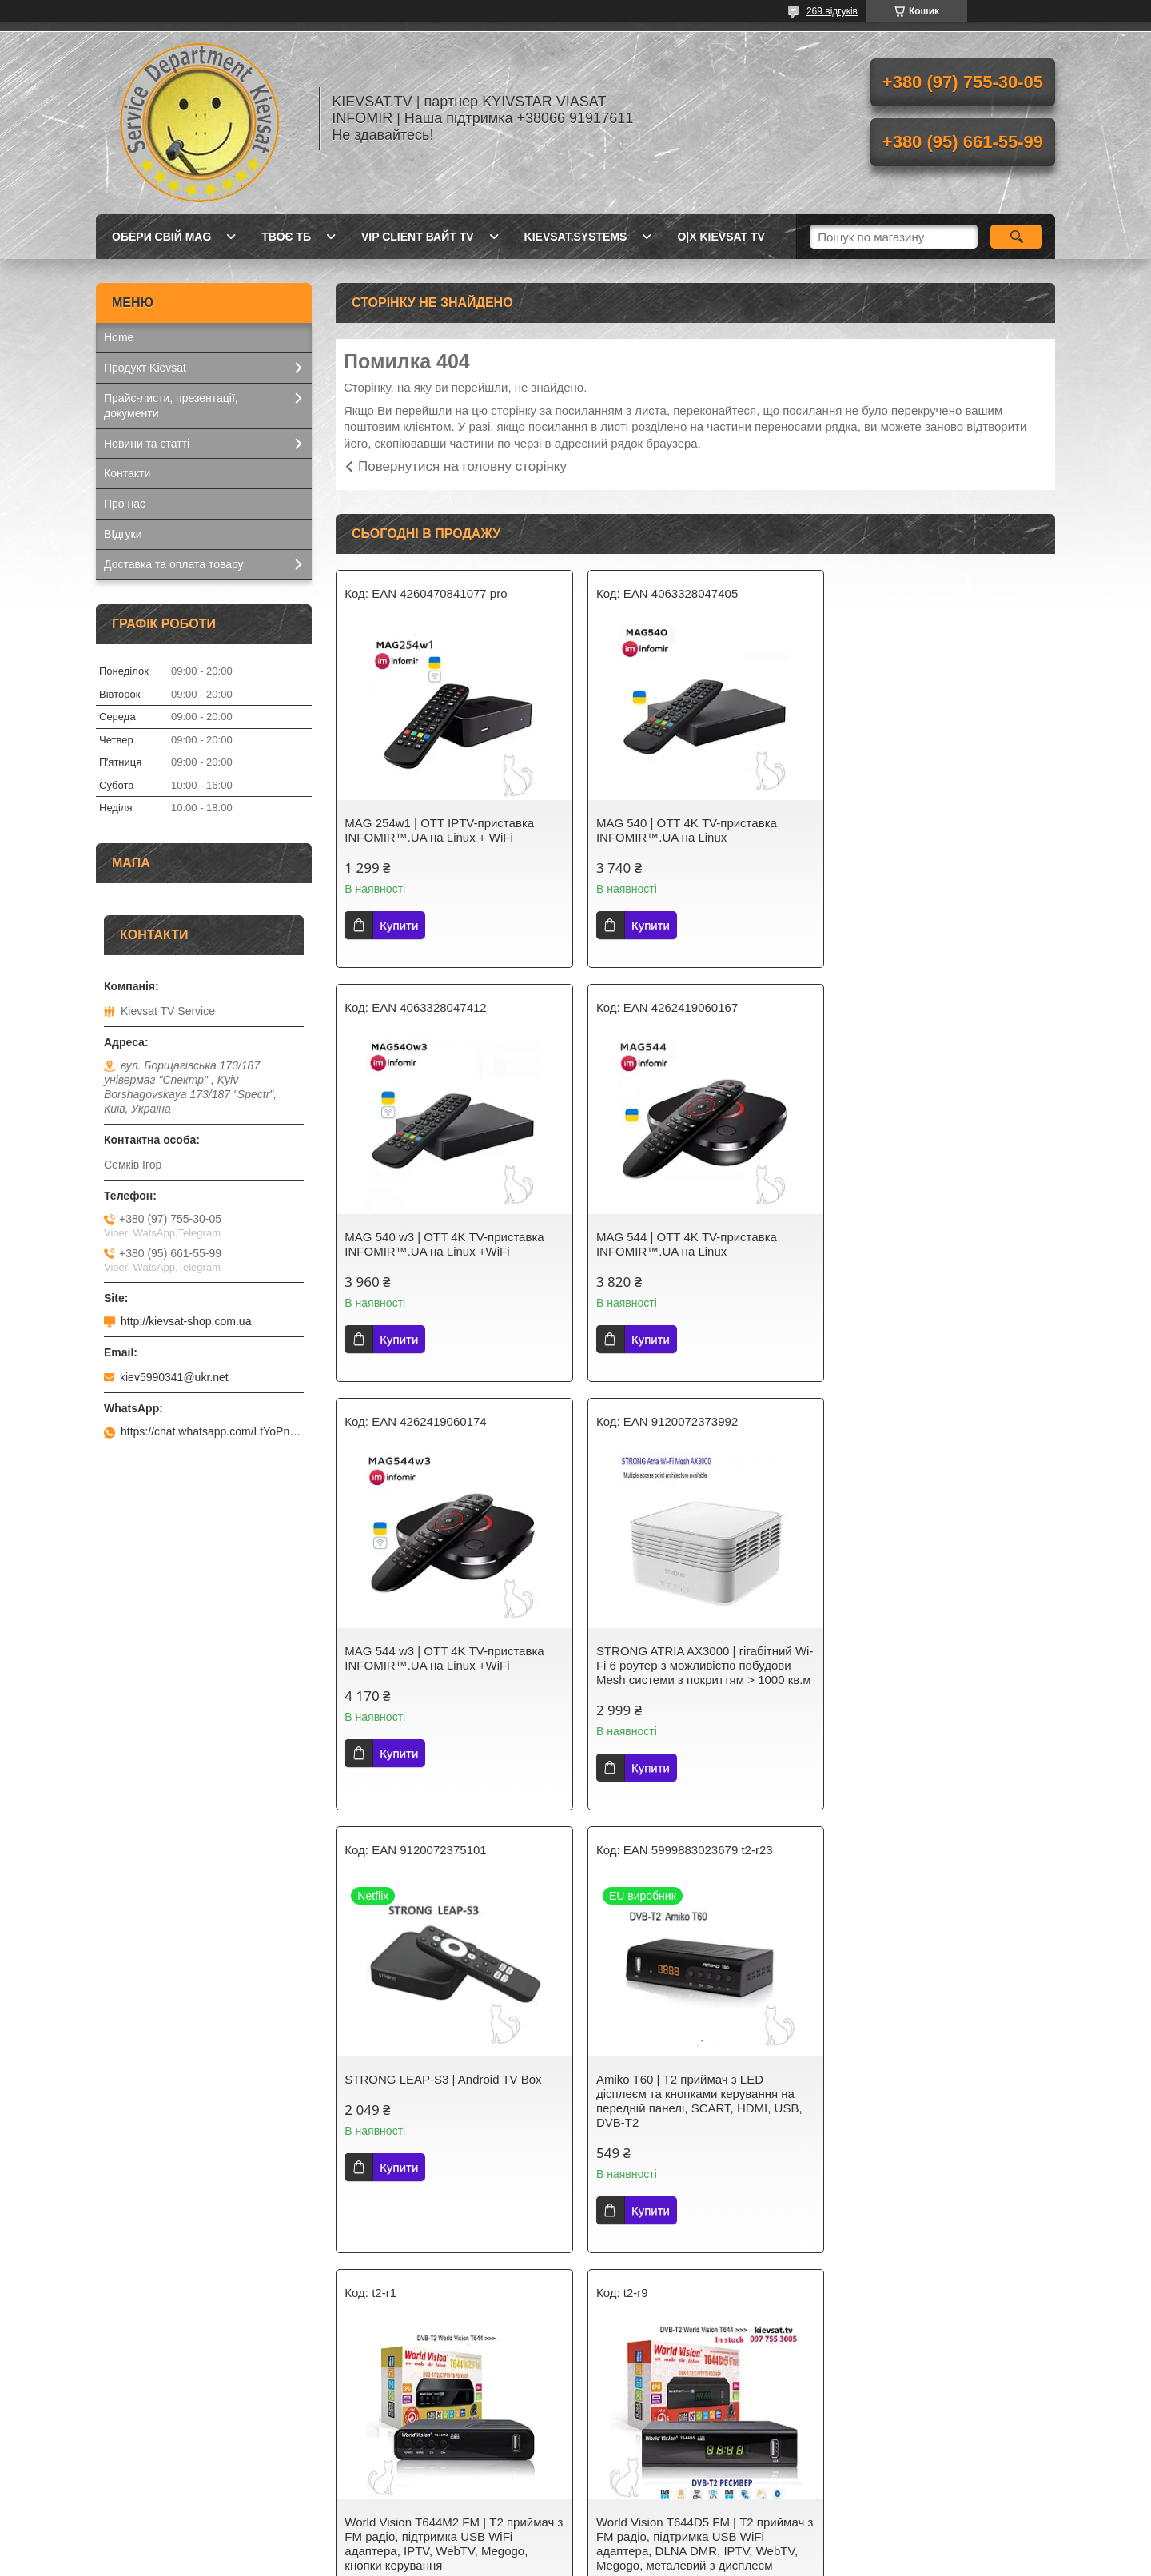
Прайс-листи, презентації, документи (171, 406)
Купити (399, 925)
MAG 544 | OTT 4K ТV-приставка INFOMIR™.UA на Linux (435, 1244)
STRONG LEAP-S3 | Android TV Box (443, 1679)
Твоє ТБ (286, 236)
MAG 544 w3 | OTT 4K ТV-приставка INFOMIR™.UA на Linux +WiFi (688, 1244)
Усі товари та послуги (689, 2325)
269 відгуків (832, 11)
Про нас (124, 503)
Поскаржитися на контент (557, 2560)
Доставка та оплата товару (174, 564)
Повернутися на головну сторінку (462, 466)
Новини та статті (146, 443)
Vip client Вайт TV (417, 236)
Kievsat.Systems (145, 2470)
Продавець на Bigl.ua (575, 2546)
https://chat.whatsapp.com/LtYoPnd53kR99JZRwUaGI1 (212, 1431)
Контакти (127, 473)
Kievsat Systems (634, 2470)
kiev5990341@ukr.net (174, 1377)
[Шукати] (1016, 237)
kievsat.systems (575, 236)
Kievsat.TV (131, 2449)
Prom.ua (650, 2532)
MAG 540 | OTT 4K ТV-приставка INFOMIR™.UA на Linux (679, 830)
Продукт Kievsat (145, 367)
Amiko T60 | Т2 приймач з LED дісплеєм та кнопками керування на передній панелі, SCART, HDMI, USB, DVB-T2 (692, 1701)
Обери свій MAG (161, 236)
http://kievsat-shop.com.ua (186, 1321)
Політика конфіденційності (681, 2560)
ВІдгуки (122, 534)
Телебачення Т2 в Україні (414, 2470)
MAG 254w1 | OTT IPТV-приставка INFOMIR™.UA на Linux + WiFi (439, 830)
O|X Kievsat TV (720, 236)
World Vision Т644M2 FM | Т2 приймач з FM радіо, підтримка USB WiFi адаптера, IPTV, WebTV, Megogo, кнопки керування (938, 1701)
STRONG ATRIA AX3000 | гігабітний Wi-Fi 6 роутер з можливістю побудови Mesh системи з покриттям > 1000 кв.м (935, 1258)
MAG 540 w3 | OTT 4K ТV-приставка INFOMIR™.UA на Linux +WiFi (933, 830)
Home (118, 337)
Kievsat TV (375, 2449)
